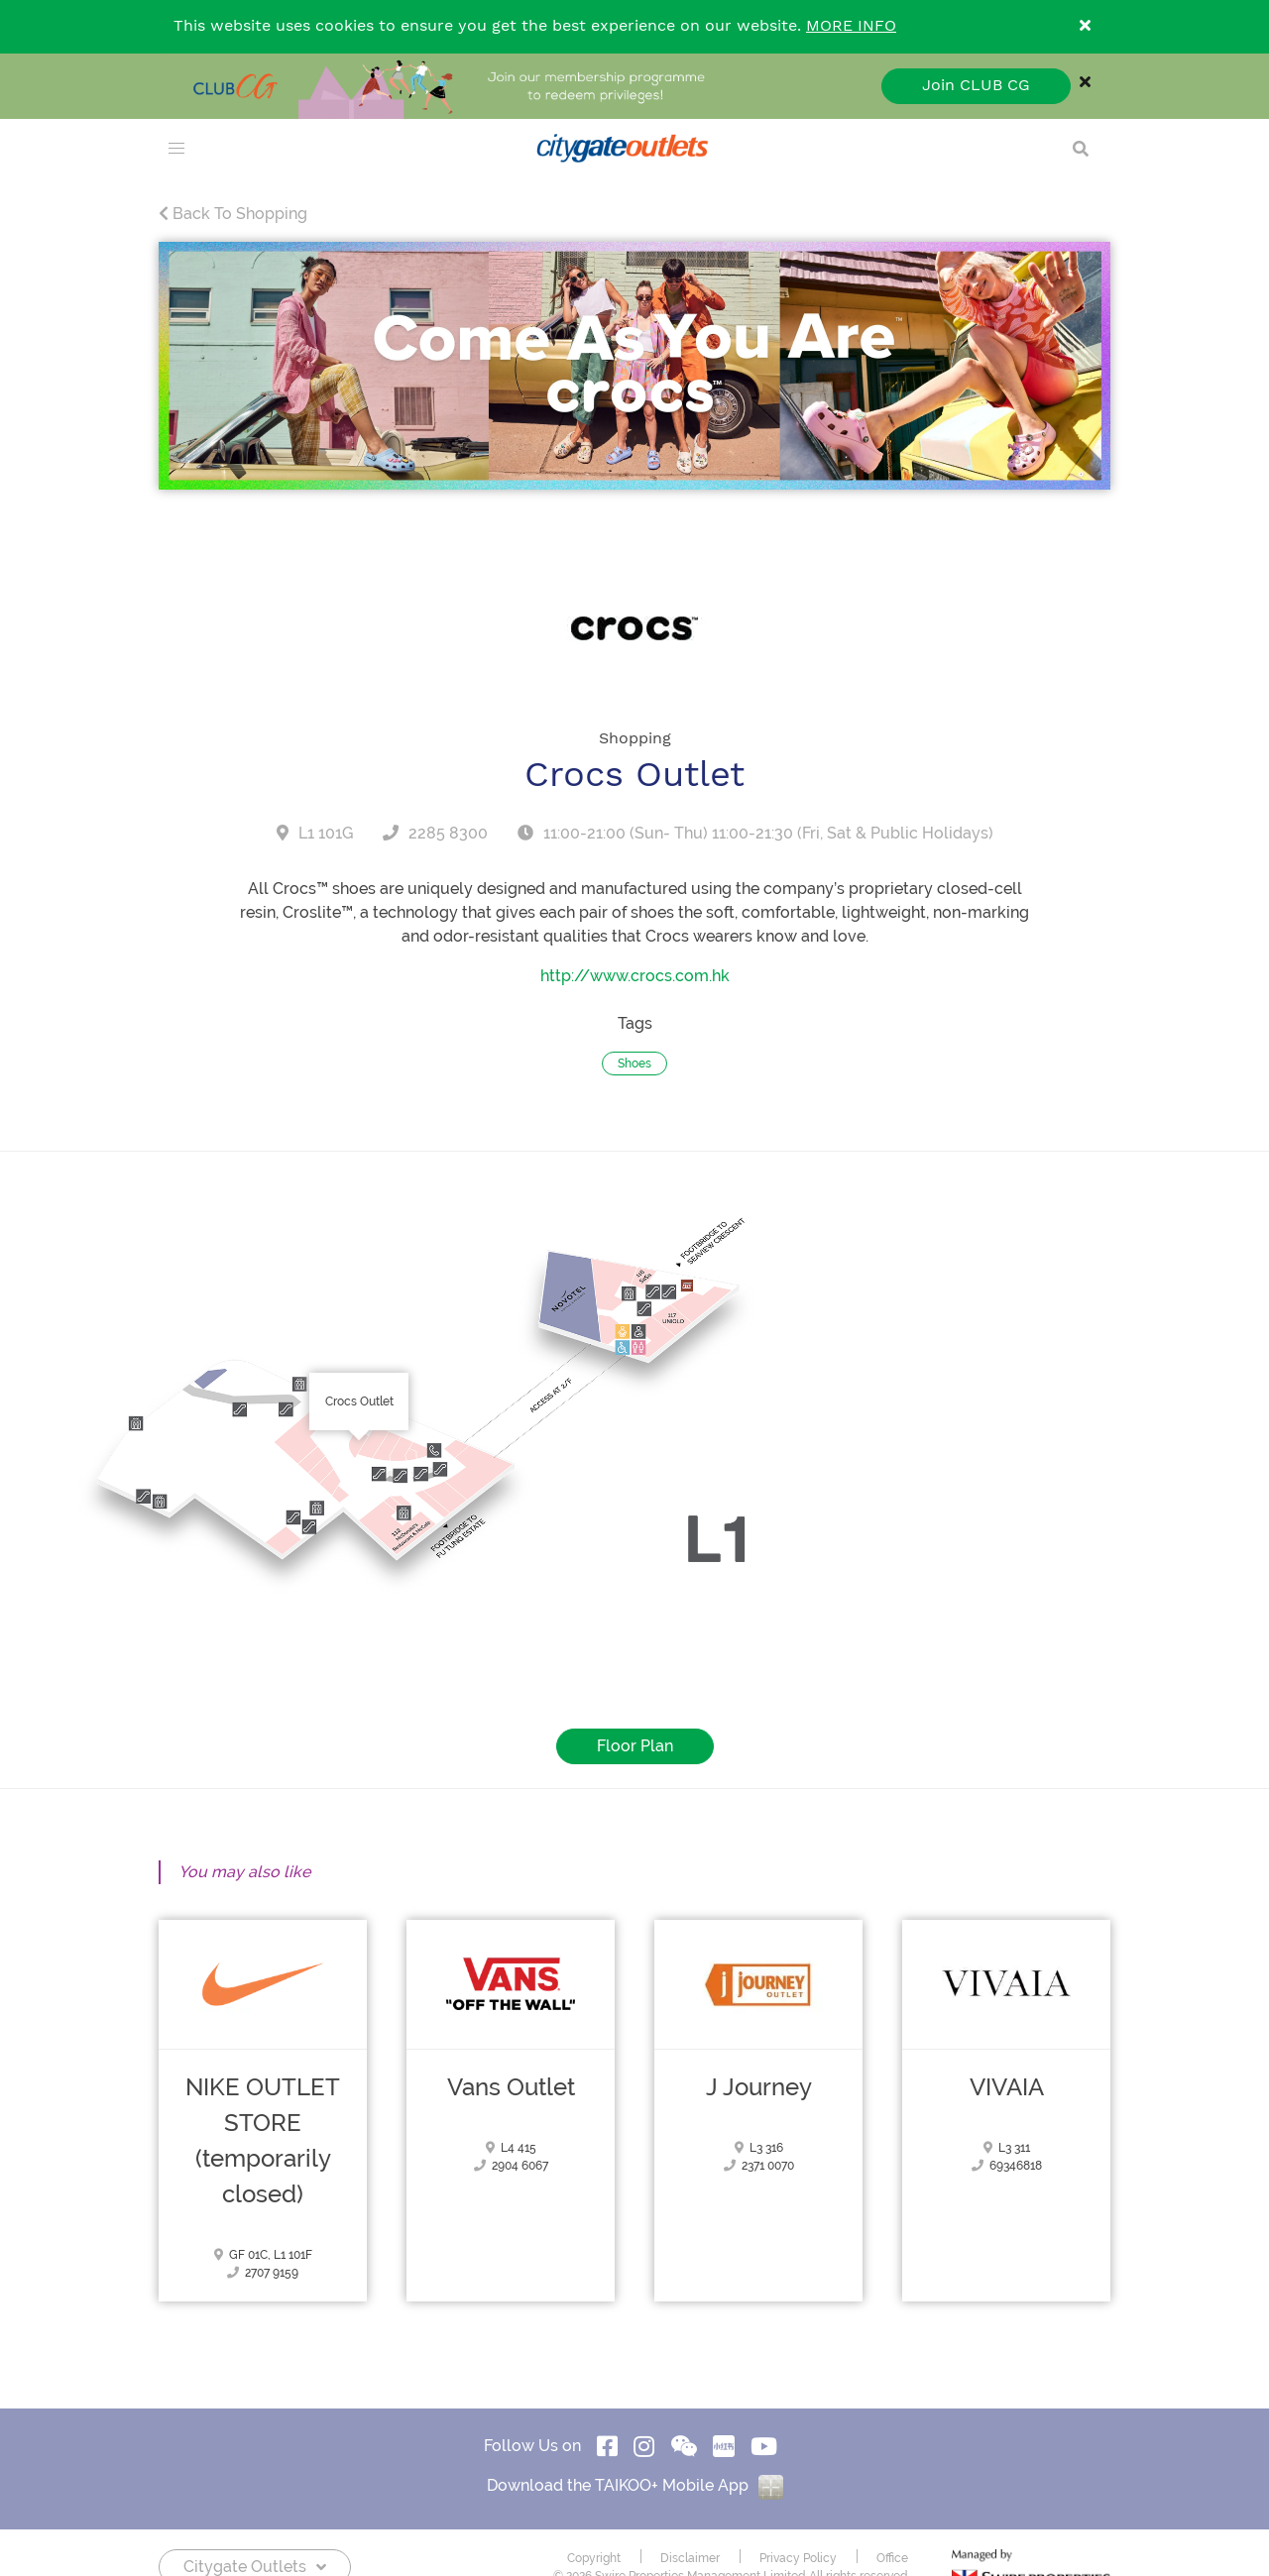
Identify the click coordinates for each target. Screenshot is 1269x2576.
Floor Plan (635, 1745)
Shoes (634, 1063)
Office (892, 2558)
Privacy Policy (798, 2558)
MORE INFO (851, 26)
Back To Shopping (233, 213)
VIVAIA (1007, 2087)
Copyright (594, 2558)
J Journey (759, 2087)
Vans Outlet (511, 2087)
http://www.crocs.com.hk (635, 975)
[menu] (176, 148)
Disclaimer (690, 2558)
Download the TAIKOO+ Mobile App (635, 2485)
